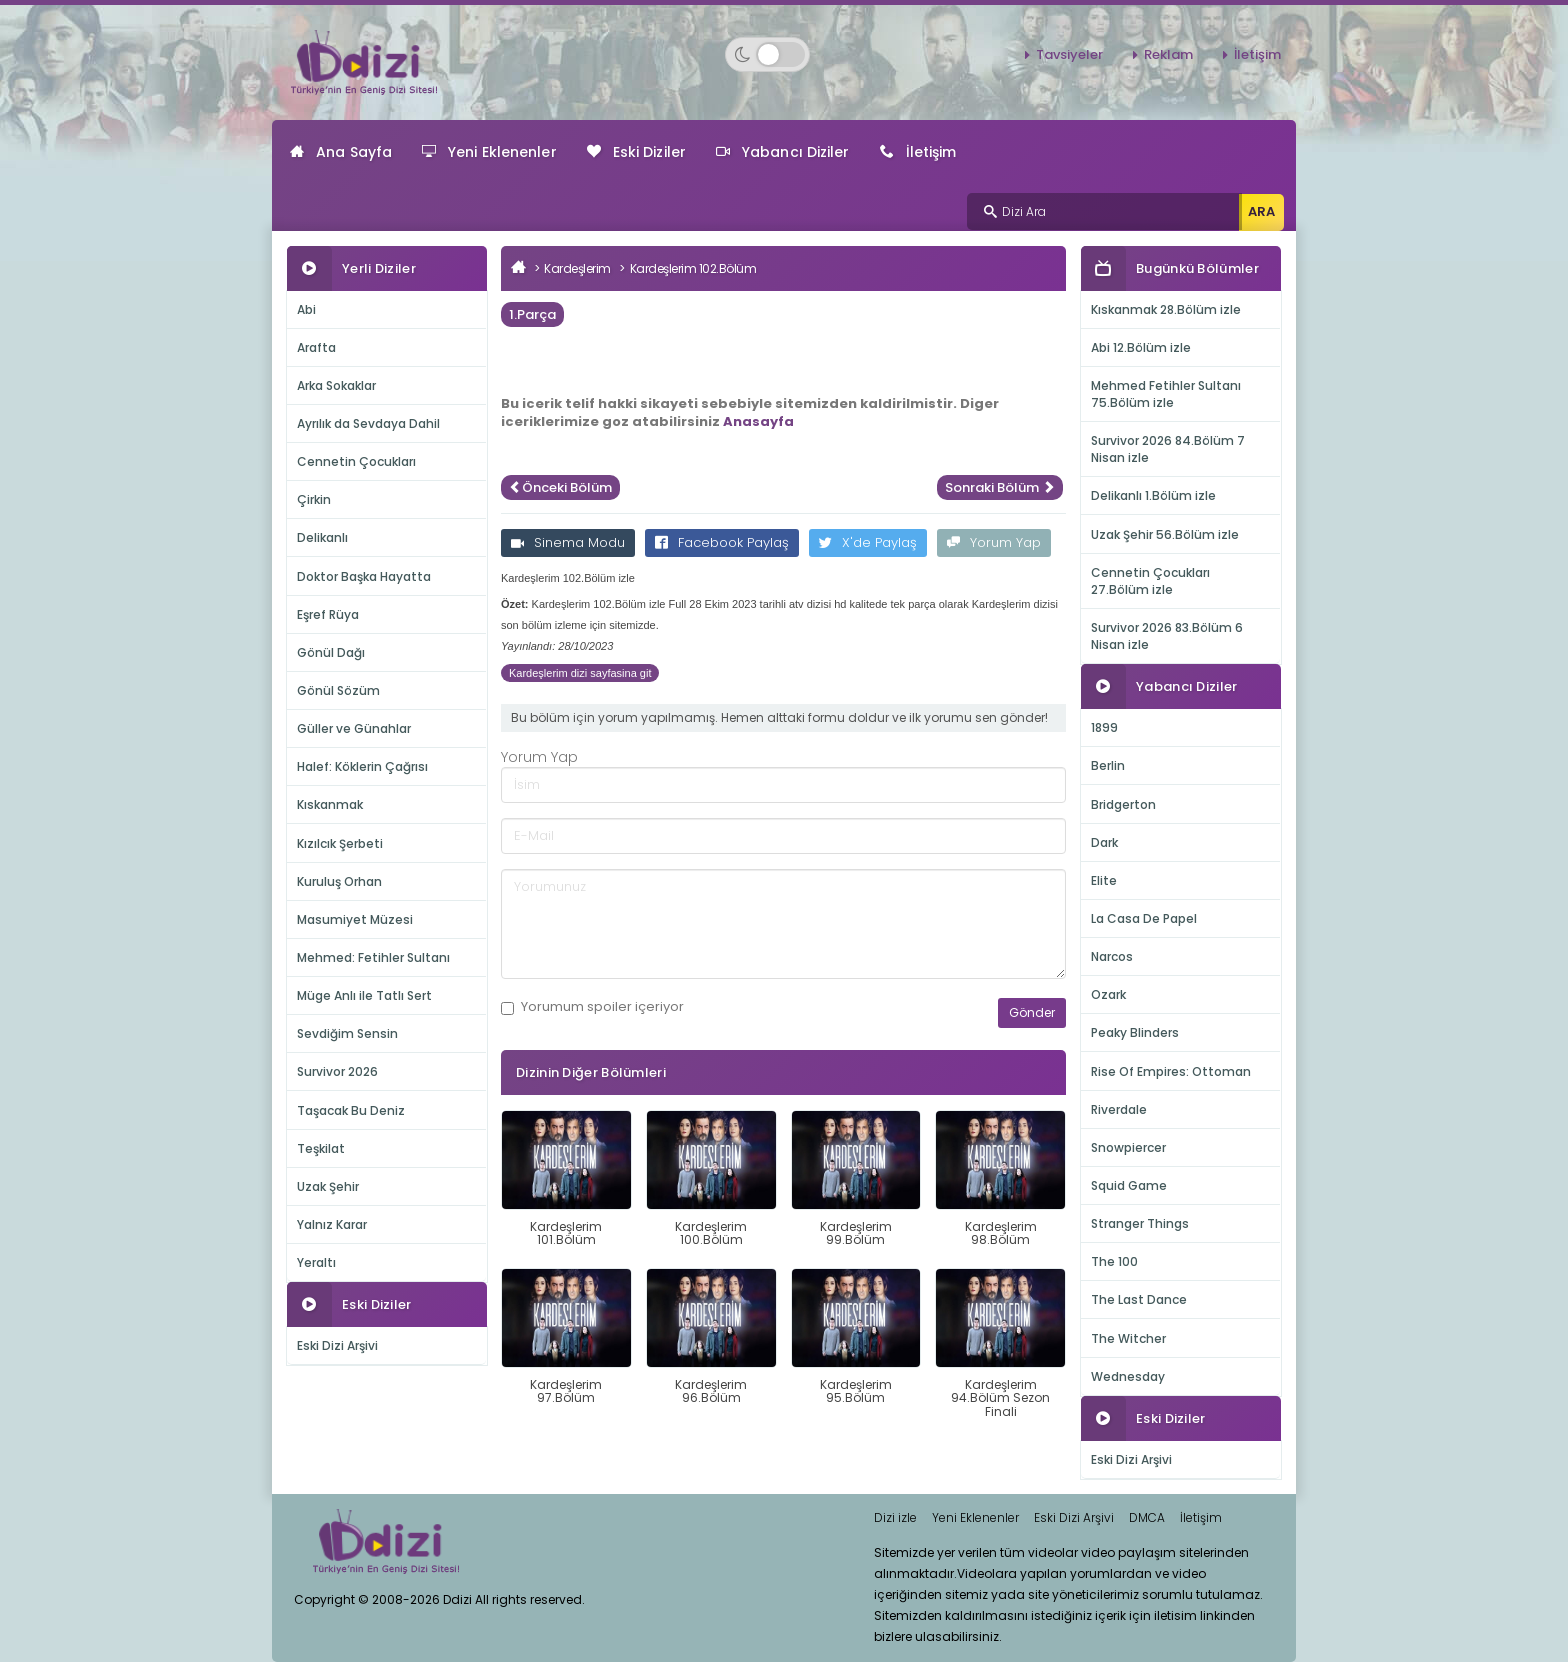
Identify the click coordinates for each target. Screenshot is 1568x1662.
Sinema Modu (568, 542)
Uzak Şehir (328, 1186)
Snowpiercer (1128, 1147)
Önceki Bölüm (560, 487)
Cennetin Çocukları (356, 461)
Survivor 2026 (337, 1071)
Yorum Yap (994, 542)
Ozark (1108, 994)
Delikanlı (322, 537)
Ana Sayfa (341, 152)
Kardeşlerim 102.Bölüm (693, 268)
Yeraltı (316, 1262)
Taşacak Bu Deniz (351, 1110)
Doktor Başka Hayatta (364, 576)
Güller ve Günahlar (354, 728)
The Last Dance (1139, 1299)
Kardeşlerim (577, 268)
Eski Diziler (636, 152)
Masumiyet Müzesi (355, 919)
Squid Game (1129, 1185)
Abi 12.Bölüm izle (1141, 347)
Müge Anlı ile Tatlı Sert (364, 995)
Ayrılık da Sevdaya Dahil (368, 423)
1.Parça (532, 314)
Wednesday (1128, 1376)
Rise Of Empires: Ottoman (1171, 1071)
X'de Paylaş (868, 542)
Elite (1104, 880)
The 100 (1114, 1261)
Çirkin (314, 499)
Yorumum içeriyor (592, 1007)
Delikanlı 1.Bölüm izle (1153, 495)
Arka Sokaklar (336, 385)
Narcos (1112, 956)
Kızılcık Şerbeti (340, 843)
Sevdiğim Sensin (347, 1033)
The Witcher (1128, 1338)
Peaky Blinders (1135, 1032)
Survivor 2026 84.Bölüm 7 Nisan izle (1168, 449)
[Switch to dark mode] (767, 54)
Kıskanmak (330, 804)
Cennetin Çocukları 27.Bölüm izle (1150, 581)
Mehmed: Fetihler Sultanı (373, 957)
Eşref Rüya (328, 614)
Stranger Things (1140, 1223)
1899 (1104, 727)
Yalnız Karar (332, 1224)
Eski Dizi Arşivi (337, 1345)
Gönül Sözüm (338, 690)
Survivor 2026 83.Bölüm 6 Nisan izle (1167, 636)
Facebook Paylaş (722, 542)
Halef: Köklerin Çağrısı (362, 766)
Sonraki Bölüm (1000, 487)
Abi (306, 309)
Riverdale (1119, 1109)
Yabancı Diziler (783, 152)
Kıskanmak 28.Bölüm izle (1166, 309)
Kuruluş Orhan (339, 881)
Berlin (1108, 765)
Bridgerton (1123, 804)
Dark (1104, 842)
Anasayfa (758, 421)
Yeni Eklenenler (489, 152)
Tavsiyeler (1069, 54)
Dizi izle (895, 1517)
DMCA (1147, 1517)
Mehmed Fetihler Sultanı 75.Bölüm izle (1166, 394)
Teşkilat (321, 1148)
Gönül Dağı (331, 652)
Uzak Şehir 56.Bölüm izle (1165, 534)
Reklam (1168, 54)
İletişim (1257, 54)
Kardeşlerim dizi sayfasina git (580, 673)
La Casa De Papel (1144, 918)
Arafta (316, 347)
